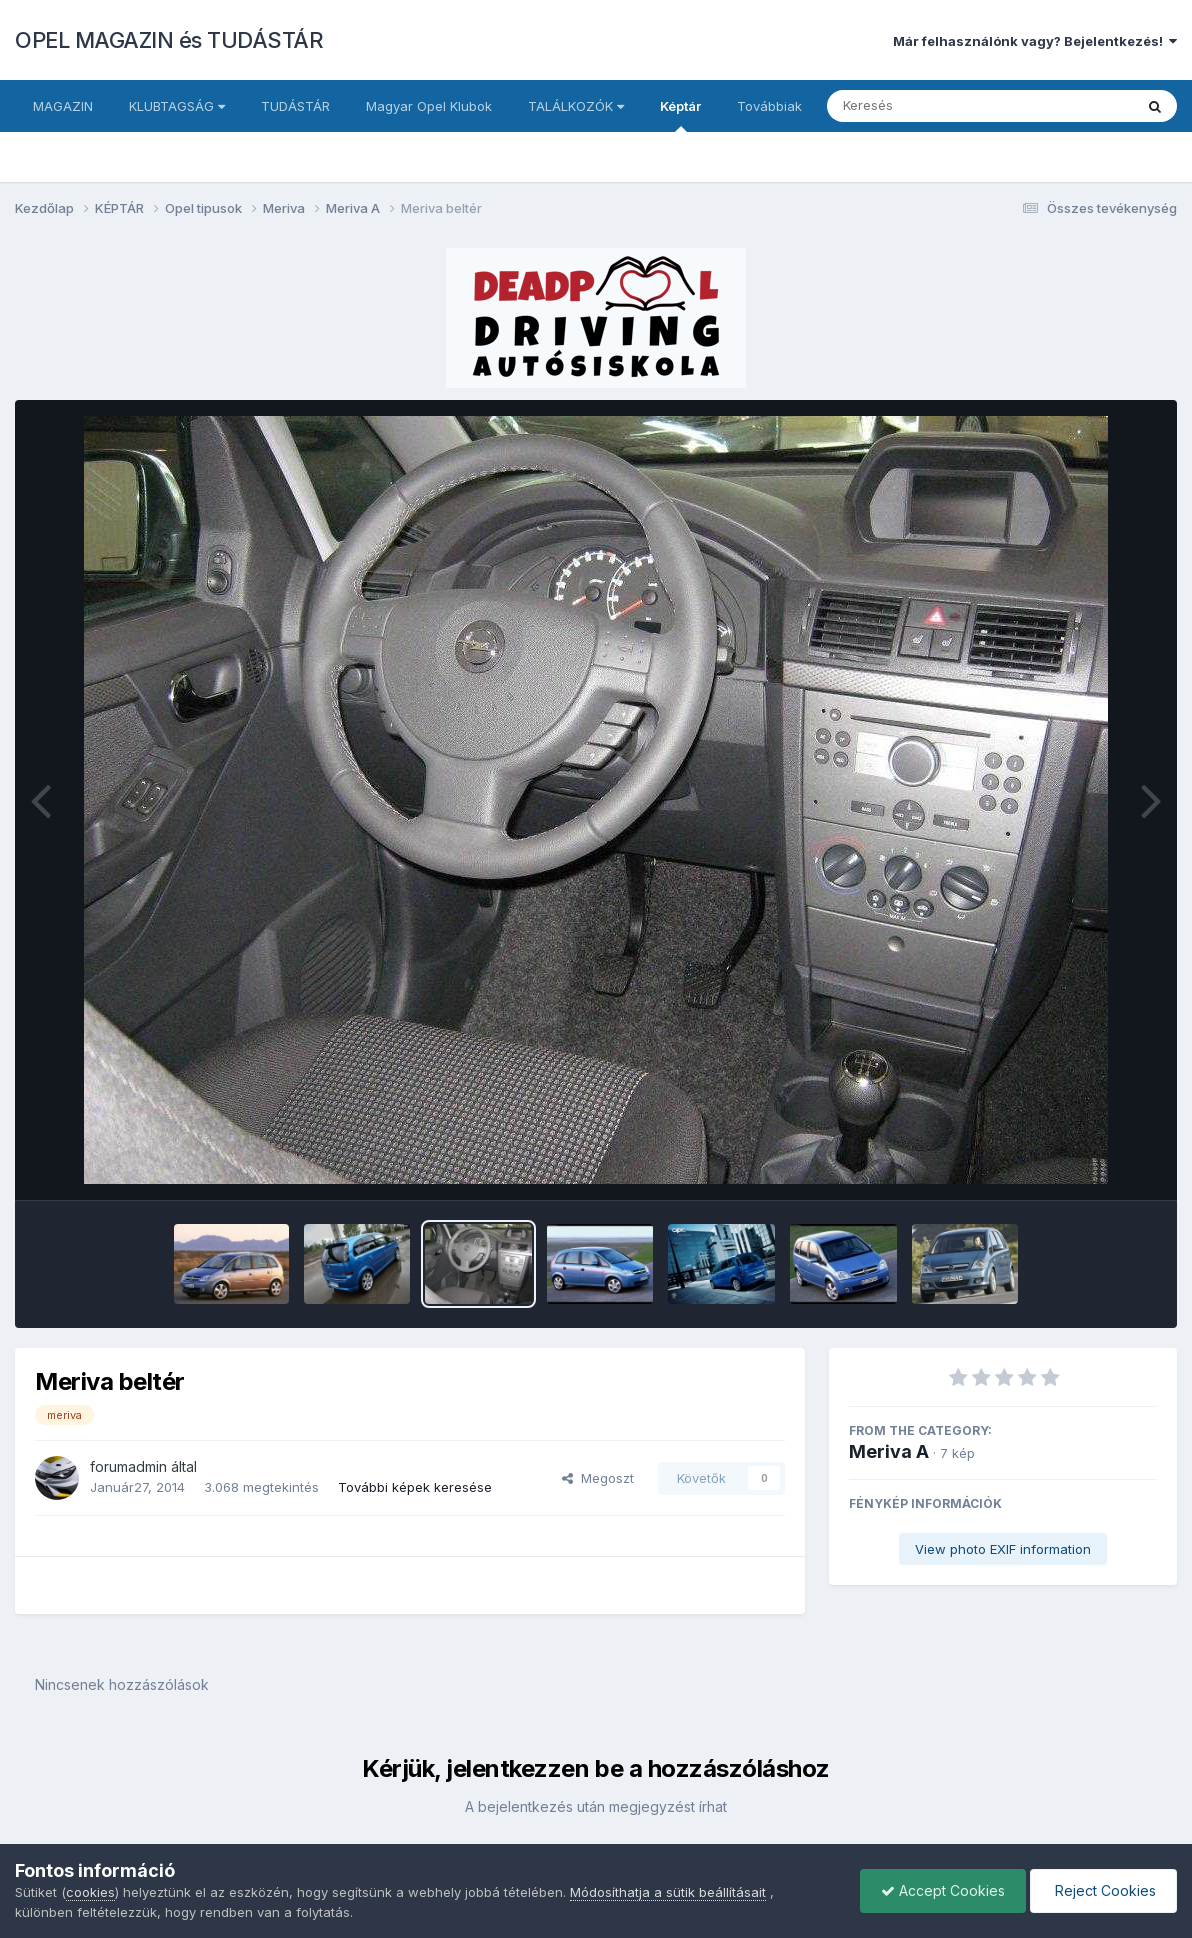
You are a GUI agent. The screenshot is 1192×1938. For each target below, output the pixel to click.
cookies (90, 1892)
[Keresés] (925, 106)
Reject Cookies (1103, 1890)
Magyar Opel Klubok (429, 106)
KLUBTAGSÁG (177, 106)
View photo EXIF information (1003, 1549)
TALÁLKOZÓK (576, 106)
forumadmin (128, 1466)
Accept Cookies (943, 1890)
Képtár (680, 115)
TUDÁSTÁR (295, 106)
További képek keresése (415, 1487)
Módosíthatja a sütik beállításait (668, 1892)
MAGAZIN (63, 106)
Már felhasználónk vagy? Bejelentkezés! (1035, 41)
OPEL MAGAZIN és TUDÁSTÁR (169, 40)
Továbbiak (769, 106)
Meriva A (889, 1451)
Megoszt (598, 1478)
